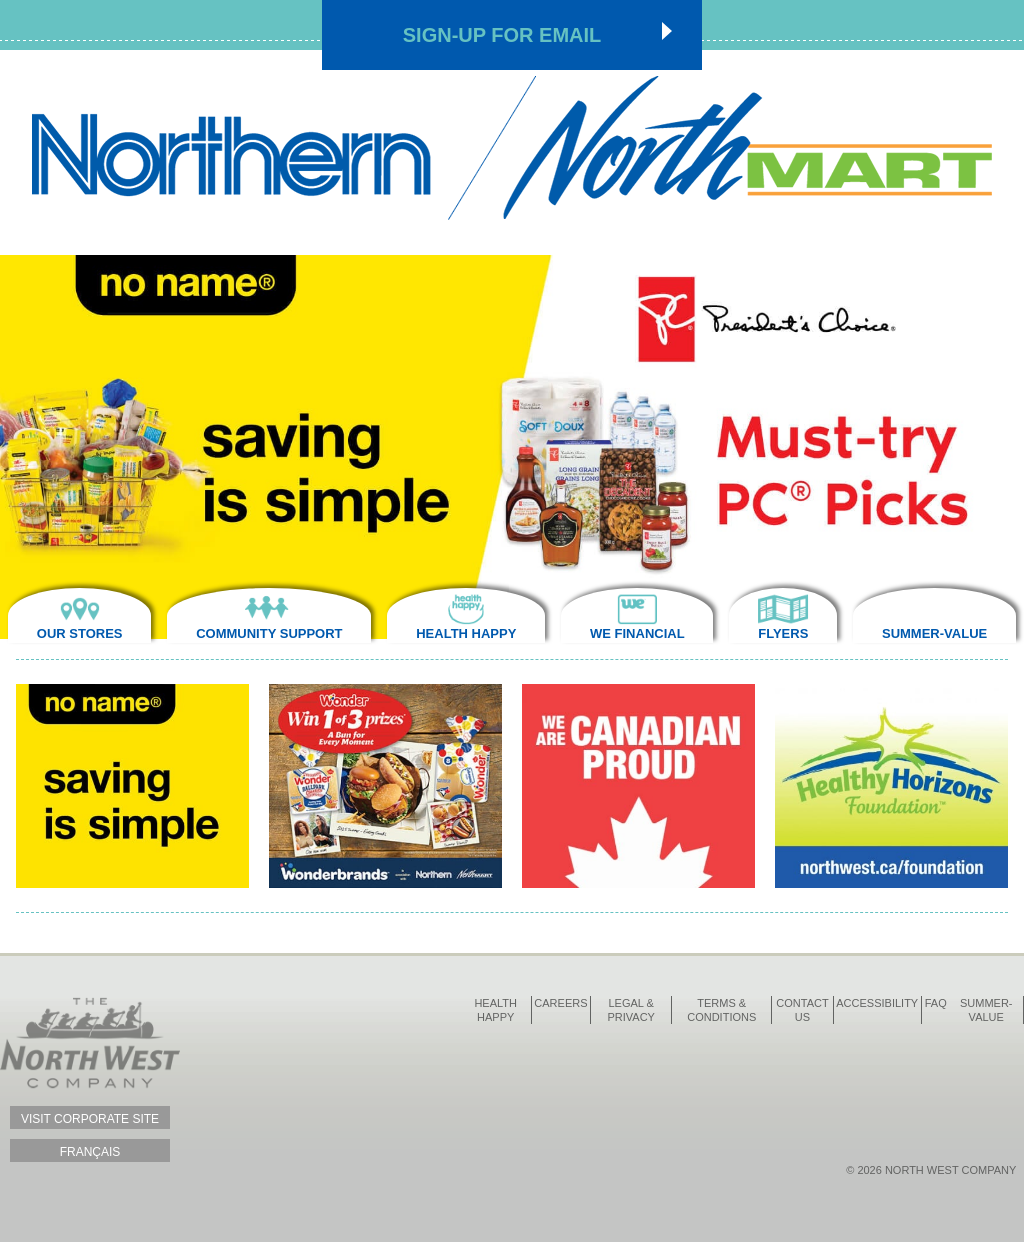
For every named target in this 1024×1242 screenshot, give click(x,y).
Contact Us (802, 1010)
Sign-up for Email (502, 35)
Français (90, 1152)
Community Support (269, 633)
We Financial (637, 633)
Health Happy (466, 633)
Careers (560, 1003)
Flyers (783, 633)
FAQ (936, 1003)
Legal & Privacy (630, 1010)
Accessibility (877, 1003)
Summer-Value (934, 633)
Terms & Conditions (721, 1010)
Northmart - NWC (512, 147)
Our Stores (80, 633)
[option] (512, 447)
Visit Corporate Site (90, 1119)
